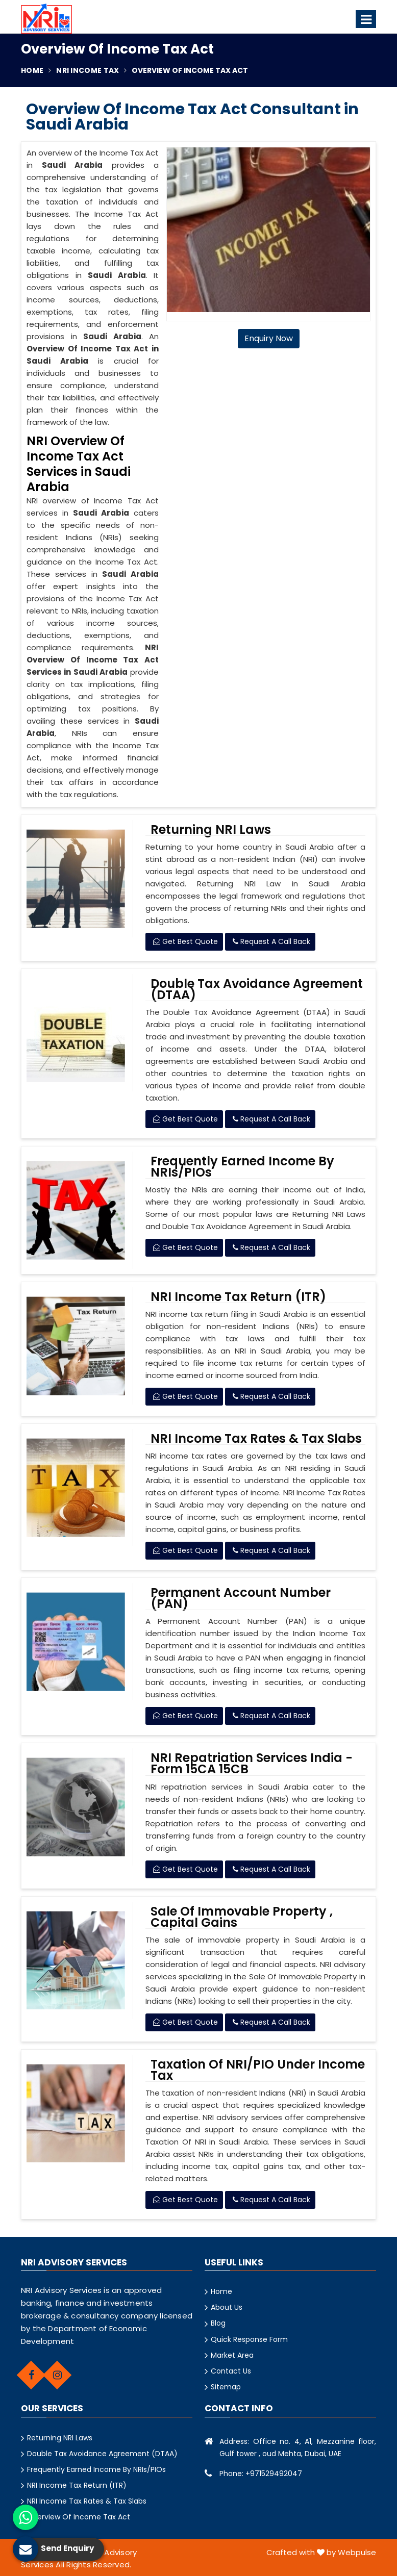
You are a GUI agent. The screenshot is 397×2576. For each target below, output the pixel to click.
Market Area (232, 2355)
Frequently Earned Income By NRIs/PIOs (242, 1167)
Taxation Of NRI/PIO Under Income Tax (258, 2070)
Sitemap (226, 2387)
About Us (226, 2307)
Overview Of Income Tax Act (78, 2517)
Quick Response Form (249, 2339)
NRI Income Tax (87, 70)
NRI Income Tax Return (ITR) (238, 1297)
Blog (218, 2323)
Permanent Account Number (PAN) (241, 1598)
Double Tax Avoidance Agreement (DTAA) (257, 989)
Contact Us (231, 2371)
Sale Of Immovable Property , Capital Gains (242, 1917)
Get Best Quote (185, 941)
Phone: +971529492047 (260, 2473)
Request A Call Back (271, 941)
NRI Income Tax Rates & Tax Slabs (256, 1438)
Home (32, 70)
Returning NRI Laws (211, 829)
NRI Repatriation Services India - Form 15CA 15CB (252, 1763)
